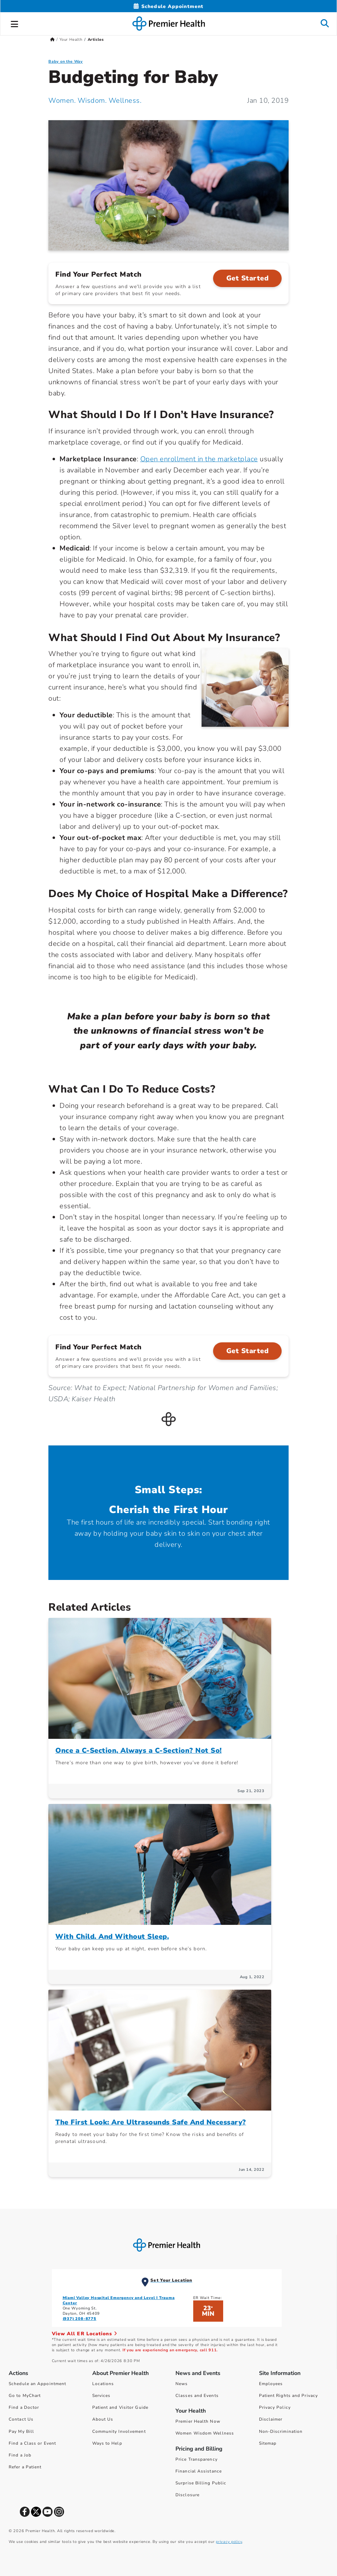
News (181, 2383)
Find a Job (20, 2455)
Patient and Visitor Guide (120, 2407)
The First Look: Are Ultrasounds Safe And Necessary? (150, 2122)
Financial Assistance (198, 2471)
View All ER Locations (84, 2333)
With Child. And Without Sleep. (112, 1936)
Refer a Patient (25, 2467)
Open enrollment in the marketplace (199, 459)
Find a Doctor (24, 2407)
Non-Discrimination (281, 2431)
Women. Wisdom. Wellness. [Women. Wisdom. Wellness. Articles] (94, 100)
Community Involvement (119, 2431)
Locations (103, 2383)
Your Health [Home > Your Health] (71, 39)
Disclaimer (271, 2419)
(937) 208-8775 (79, 2318)
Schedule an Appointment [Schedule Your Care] (37, 2383)
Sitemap (268, 2443)
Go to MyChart (25, 2395)
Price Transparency (196, 2459)
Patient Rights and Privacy (288, 2395)
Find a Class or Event (32, 2443)
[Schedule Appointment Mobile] (168, 6)
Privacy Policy (275, 2407)
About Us (102, 2419)
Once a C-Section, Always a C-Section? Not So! (138, 1750)
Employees (271, 2383)
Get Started (247, 278)
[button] (14, 23)
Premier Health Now (197, 2421)
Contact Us (21, 2419)
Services (101, 2395)
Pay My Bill (21, 2431)
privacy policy (229, 2541)
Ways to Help (107, 2443)
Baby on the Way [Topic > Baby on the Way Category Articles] (65, 61)
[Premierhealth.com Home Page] (52, 39)
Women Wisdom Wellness (204, 2433)
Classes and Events (197, 2395)
